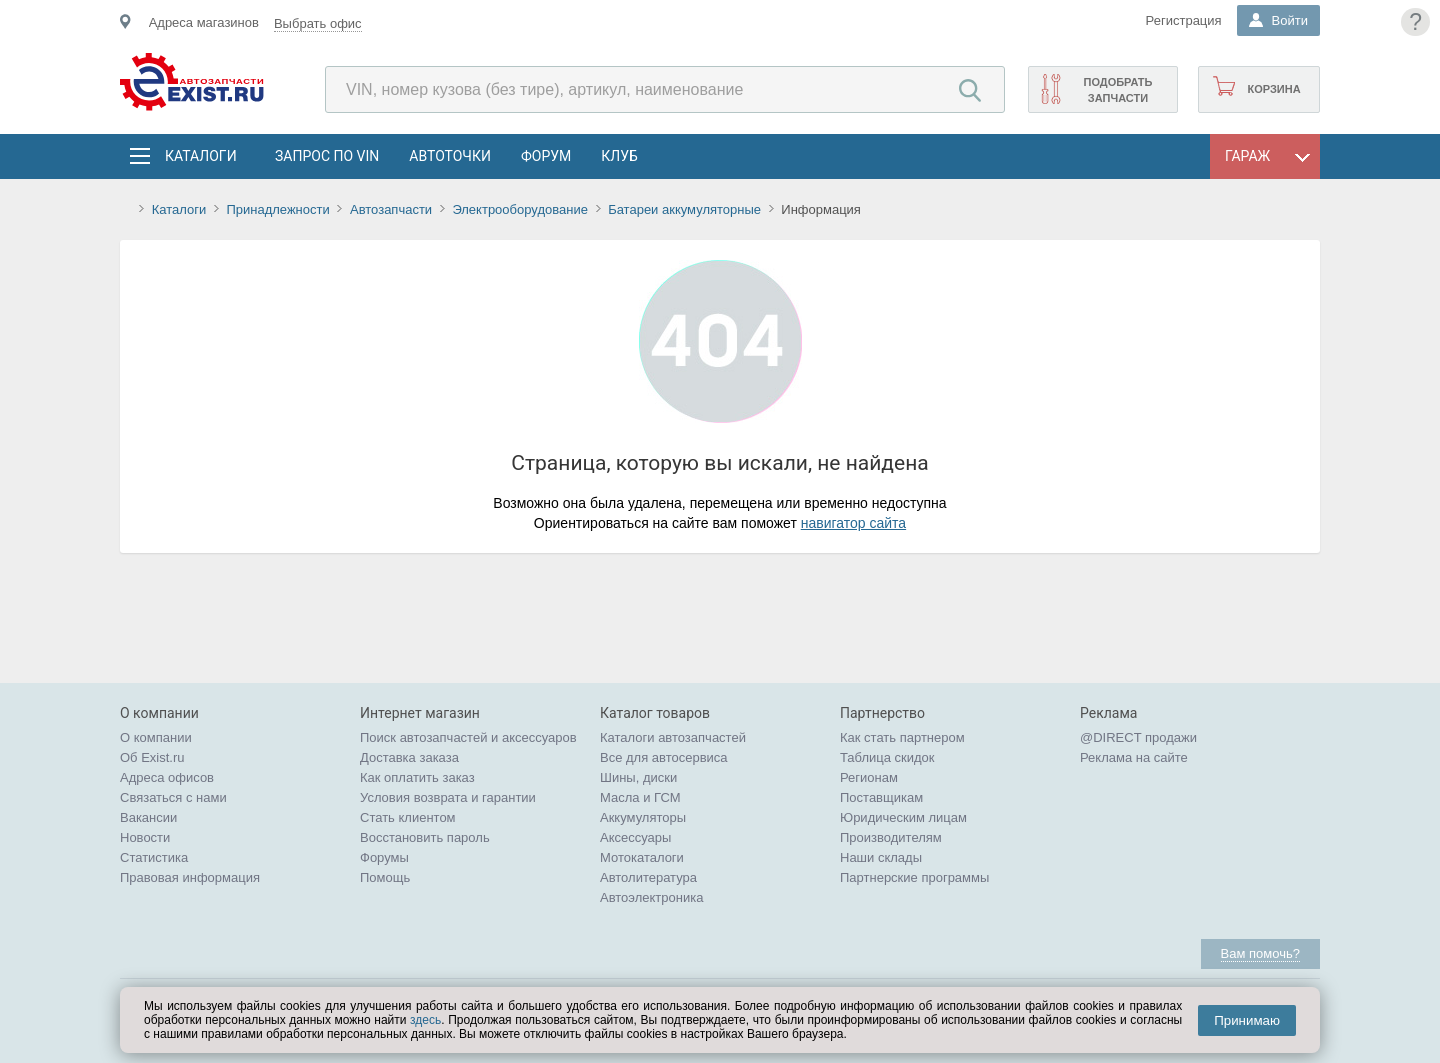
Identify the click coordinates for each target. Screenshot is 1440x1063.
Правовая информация (190, 877)
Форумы (384, 857)
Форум (546, 156)
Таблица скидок (887, 757)
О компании (156, 737)
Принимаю (1247, 1020)
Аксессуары (635, 837)
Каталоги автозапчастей (673, 737)
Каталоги (200, 156)
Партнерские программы (914, 877)
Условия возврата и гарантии (448, 797)
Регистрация (1184, 20)
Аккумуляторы (643, 817)
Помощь (385, 877)
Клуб (619, 156)
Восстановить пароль (425, 837)
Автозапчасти (391, 209)
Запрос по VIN (327, 156)
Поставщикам (881, 797)
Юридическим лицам (903, 817)
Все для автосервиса (664, 757)
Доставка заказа (409, 757)
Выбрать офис (318, 23)
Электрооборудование (520, 209)
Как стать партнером (902, 737)
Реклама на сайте (1134, 757)
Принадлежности (277, 209)
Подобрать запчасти (1117, 90)
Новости (145, 837)
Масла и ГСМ (640, 797)
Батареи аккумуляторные (684, 209)
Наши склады (881, 857)
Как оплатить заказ (417, 777)
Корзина (1273, 89)
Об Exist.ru (152, 757)
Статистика (154, 857)
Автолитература (648, 877)
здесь (425, 1020)
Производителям (891, 837)
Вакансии (148, 817)
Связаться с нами (173, 797)
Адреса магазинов (204, 22)
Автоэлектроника (651, 897)
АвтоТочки (450, 156)
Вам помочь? (1260, 953)
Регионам (869, 777)
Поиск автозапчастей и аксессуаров (468, 737)
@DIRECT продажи (1138, 737)
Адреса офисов (167, 777)
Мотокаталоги (642, 857)
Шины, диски (638, 777)
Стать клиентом (408, 817)
